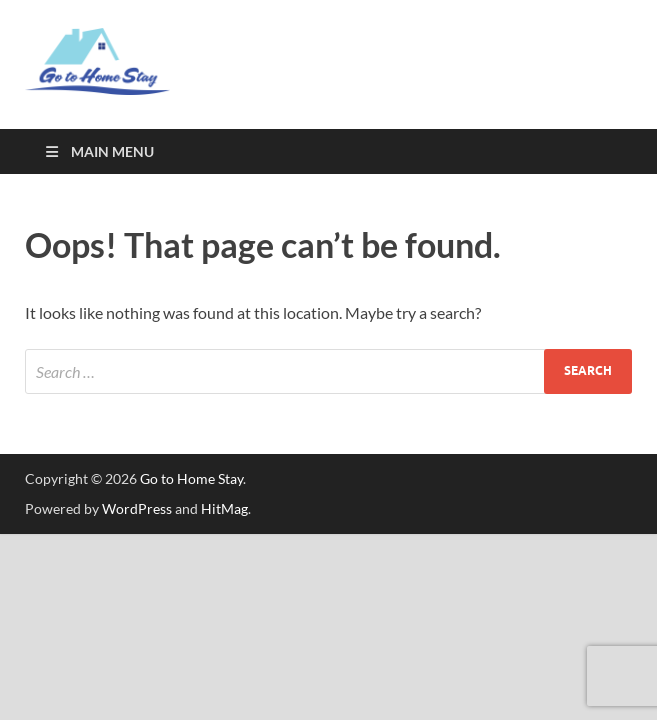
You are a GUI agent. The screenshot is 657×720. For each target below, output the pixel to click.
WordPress (137, 508)
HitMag (224, 508)
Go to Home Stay (191, 478)
